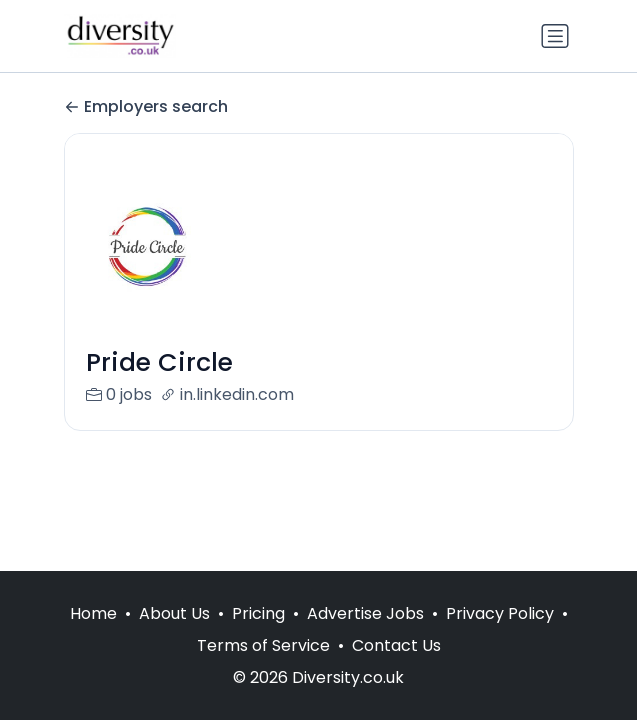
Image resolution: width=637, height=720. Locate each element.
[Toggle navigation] (555, 36)
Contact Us (396, 645)
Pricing (258, 613)
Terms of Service (263, 645)
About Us (174, 613)
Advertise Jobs (365, 613)
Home (93, 613)
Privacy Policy (500, 613)
